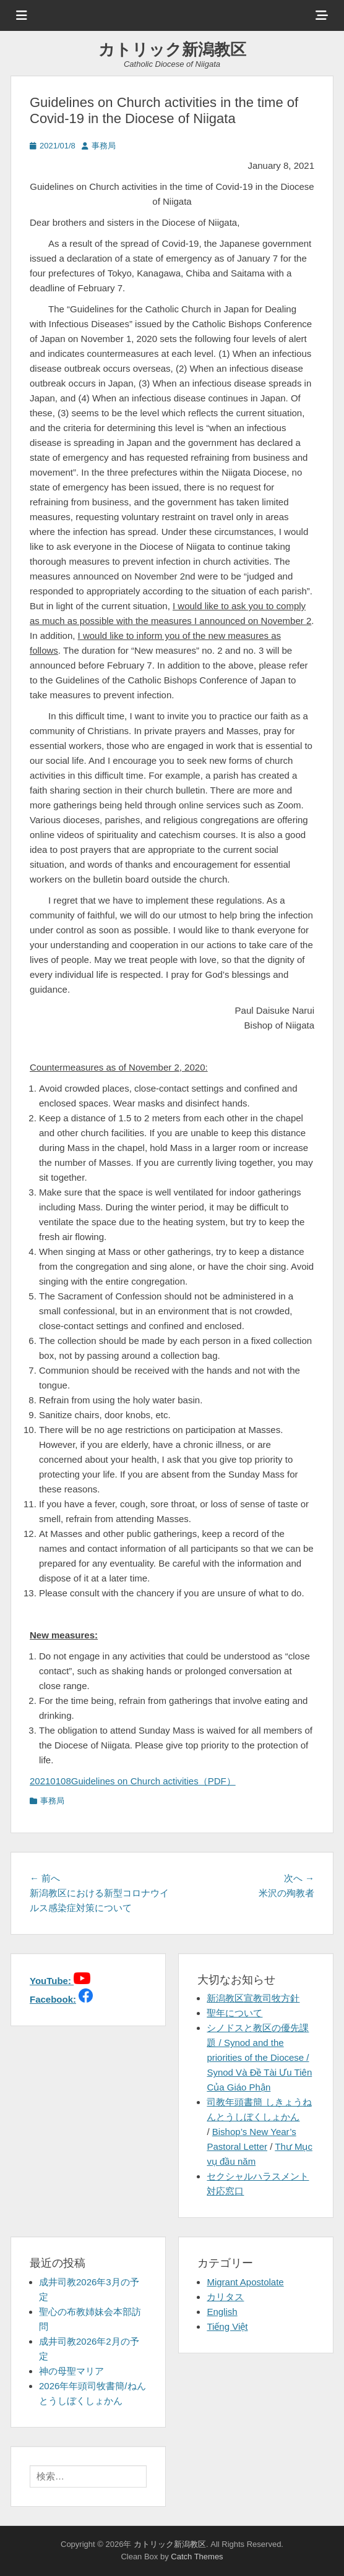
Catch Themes (197, 2556)
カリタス (225, 2296)
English (222, 2311)
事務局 (104, 145)
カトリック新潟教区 (172, 49)
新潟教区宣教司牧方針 (253, 1998)
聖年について (234, 2013)
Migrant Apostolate (245, 2282)
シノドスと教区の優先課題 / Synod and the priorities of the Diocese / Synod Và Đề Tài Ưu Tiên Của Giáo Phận (259, 2057)
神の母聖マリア (71, 2371)
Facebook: (53, 1999)
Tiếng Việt (227, 2326)
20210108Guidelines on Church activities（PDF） (133, 1781)
